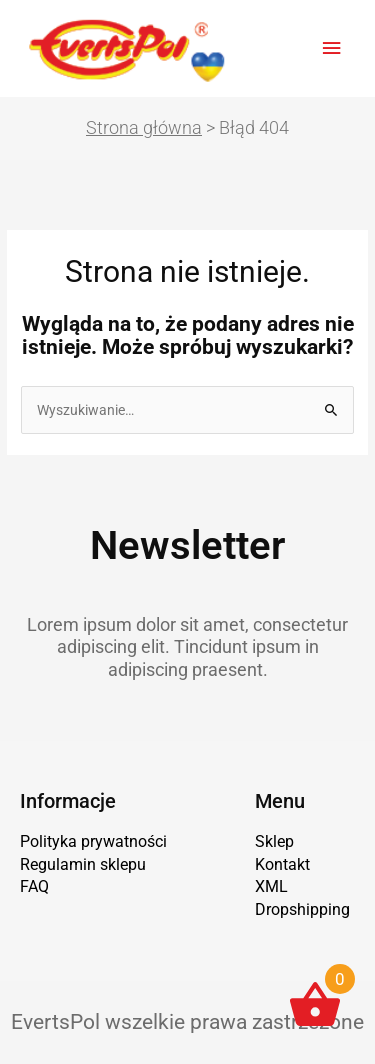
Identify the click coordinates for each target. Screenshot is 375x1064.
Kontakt (282, 864)
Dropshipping (302, 909)
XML (271, 886)
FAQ (34, 886)
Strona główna (144, 127)
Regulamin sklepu (83, 864)
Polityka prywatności (93, 841)
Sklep (274, 841)
